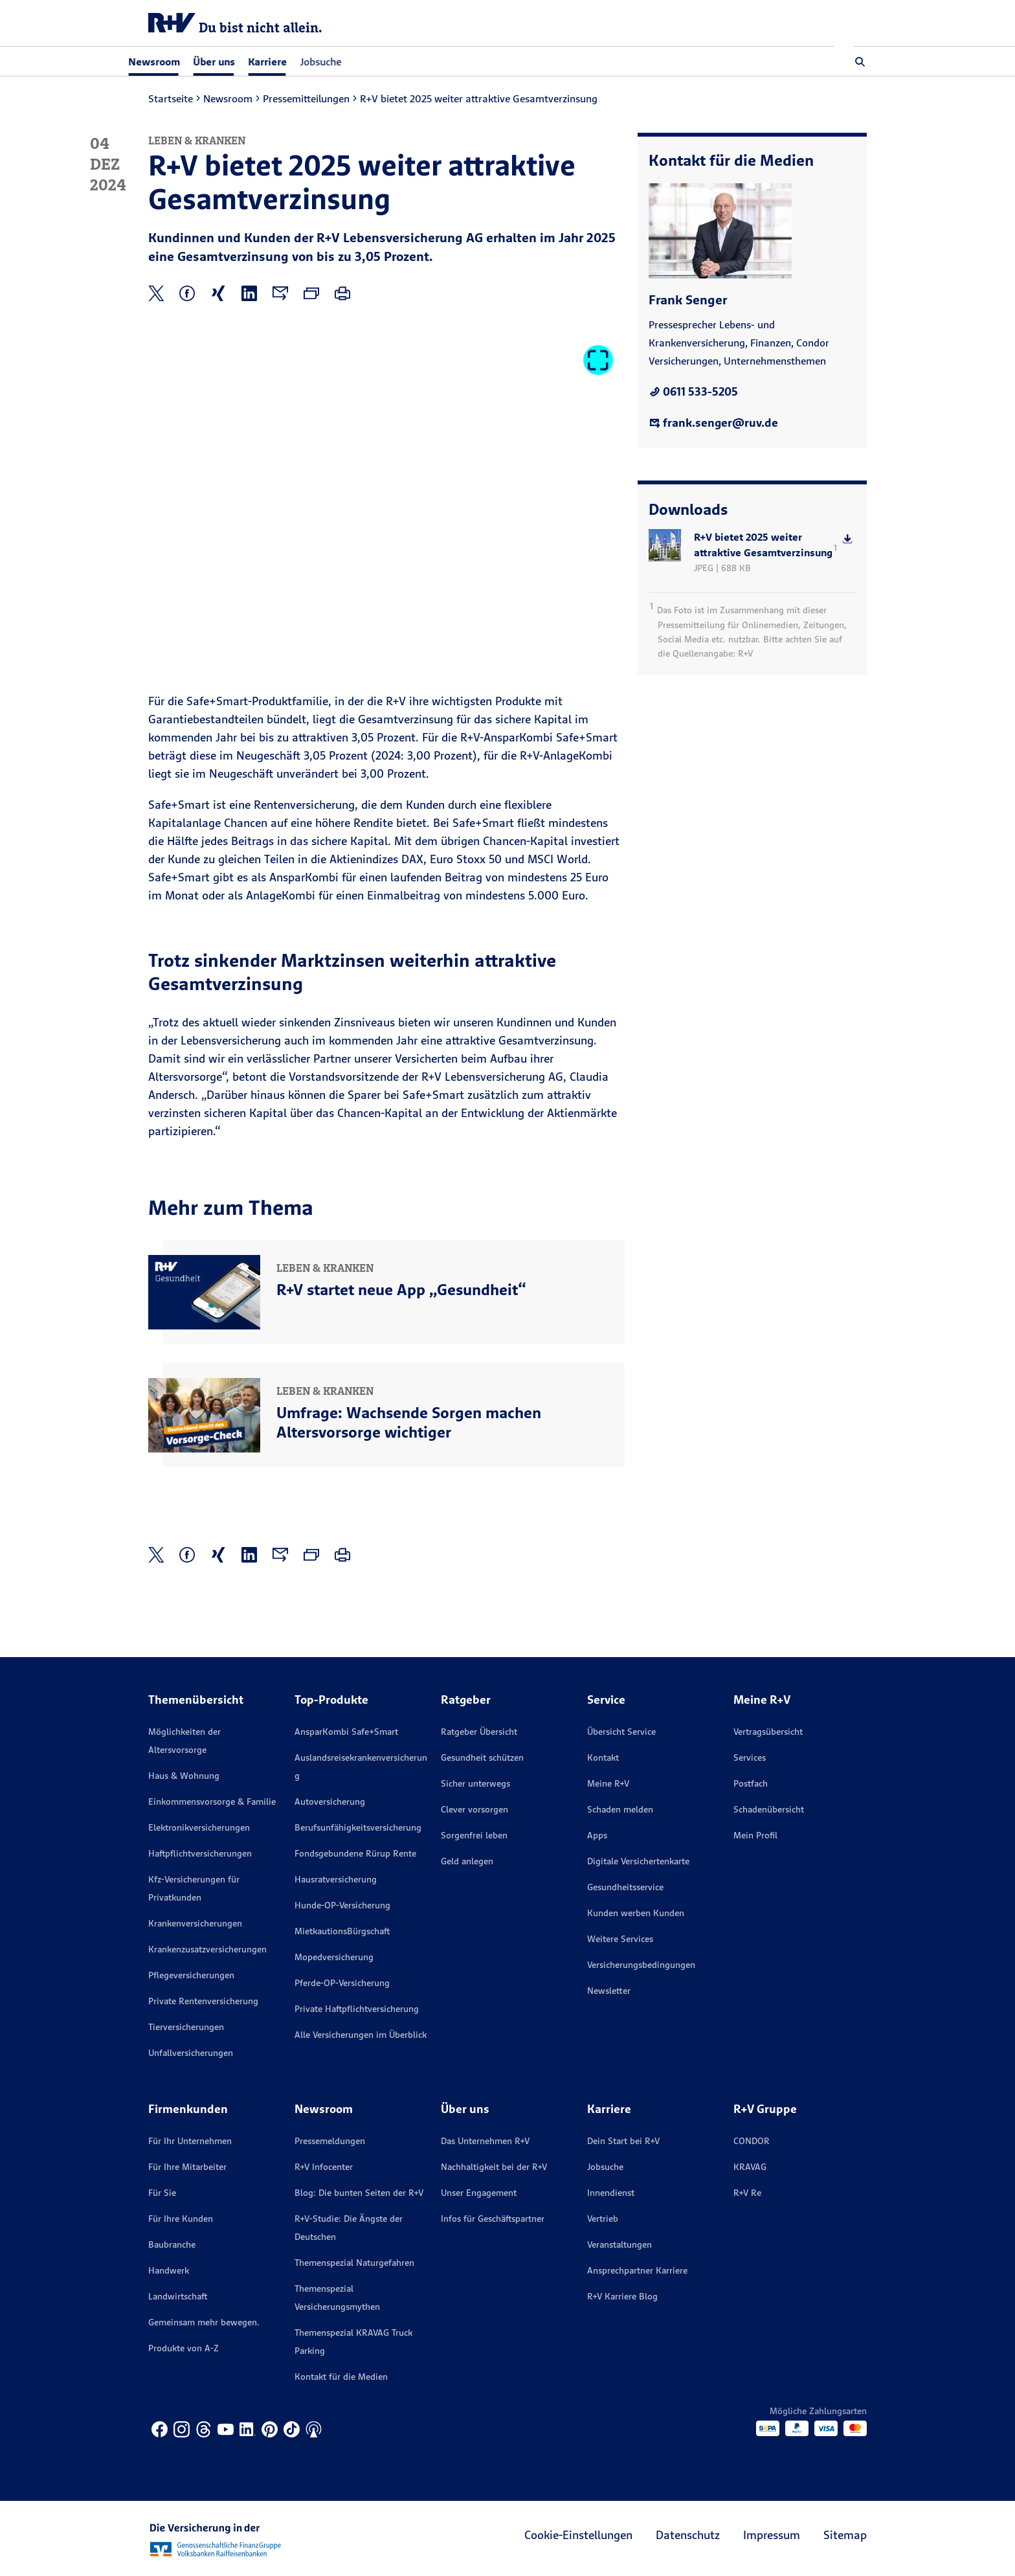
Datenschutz (688, 2534)
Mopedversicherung (334, 1957)
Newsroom (227, 98)
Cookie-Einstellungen (578, 2534)
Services (749, 1757)
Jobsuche (340, 61)
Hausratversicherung (336, 1879)
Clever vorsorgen (474, 1809)
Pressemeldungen (330, 2141)
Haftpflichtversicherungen (200, 1853)
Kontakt (603, 1757)
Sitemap (845, 2534)
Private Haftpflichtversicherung (357, 2009)
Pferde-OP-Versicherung (342, 1983)
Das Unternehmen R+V (485, 2141)
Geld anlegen (467, 1861)
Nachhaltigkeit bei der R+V (494, 2167)
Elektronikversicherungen (199, 1827)
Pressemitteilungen (306, 98)
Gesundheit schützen (482, 1757)
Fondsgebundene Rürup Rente (355, 1853)
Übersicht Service (621, 1731)
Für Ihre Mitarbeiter (187, 2167)
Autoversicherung (330, 1801)
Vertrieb (602, 2218)
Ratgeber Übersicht (479, 1731)
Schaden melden (620, 1809)
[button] (860, 61)
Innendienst (610, 2192)
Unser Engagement (479, 2192)
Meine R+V (608, 1783)
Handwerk (168, 2270)
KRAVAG (749, 2167)
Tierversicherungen (186, 2027)
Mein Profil (755, 1835)
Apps (597, 1835)
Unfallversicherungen (190, 2053)
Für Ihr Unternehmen (190, 2141)
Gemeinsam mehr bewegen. (204, 2322)
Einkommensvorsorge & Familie (212, 1801)
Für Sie (162, 2192)
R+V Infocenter (324, 2167)
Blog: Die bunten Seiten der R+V (359, 2192)
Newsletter (608, 1990)
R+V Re (747, 2192)
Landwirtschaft (177, 2296)
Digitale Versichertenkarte (638, 1861)
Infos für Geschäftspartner (492, 2218)
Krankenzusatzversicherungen (207, 1949)
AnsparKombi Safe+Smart (346, 1731)
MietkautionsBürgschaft (342, 1931)
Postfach (750, 1783)
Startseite (170, 98)
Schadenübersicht (768, 1809)
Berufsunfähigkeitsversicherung (358, 1827)
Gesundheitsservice (625, 1887)
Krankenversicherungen (195, 1923)
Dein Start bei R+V (623, 2141)
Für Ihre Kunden (180, 2218)
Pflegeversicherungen (191, 1975)
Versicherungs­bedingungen (641, 1965)
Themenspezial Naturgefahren (354, 2262)
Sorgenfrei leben (474, 1835)
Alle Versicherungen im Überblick (361, 2034)
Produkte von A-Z (183, 2348)
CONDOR (751, 2141)
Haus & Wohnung (183, 1775)
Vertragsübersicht (768, 1731)
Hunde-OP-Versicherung (342, 1905)
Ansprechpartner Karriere (637, 2270)
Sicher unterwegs (475, 1783)
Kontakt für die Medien (341, 2376)
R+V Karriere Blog (622, 2296)
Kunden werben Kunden (635, 1913)
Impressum (771, 2534)
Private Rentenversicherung (203, 2001)
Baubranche (171, 2244)
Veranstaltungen (619, 2244)
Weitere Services (620, 1939)
